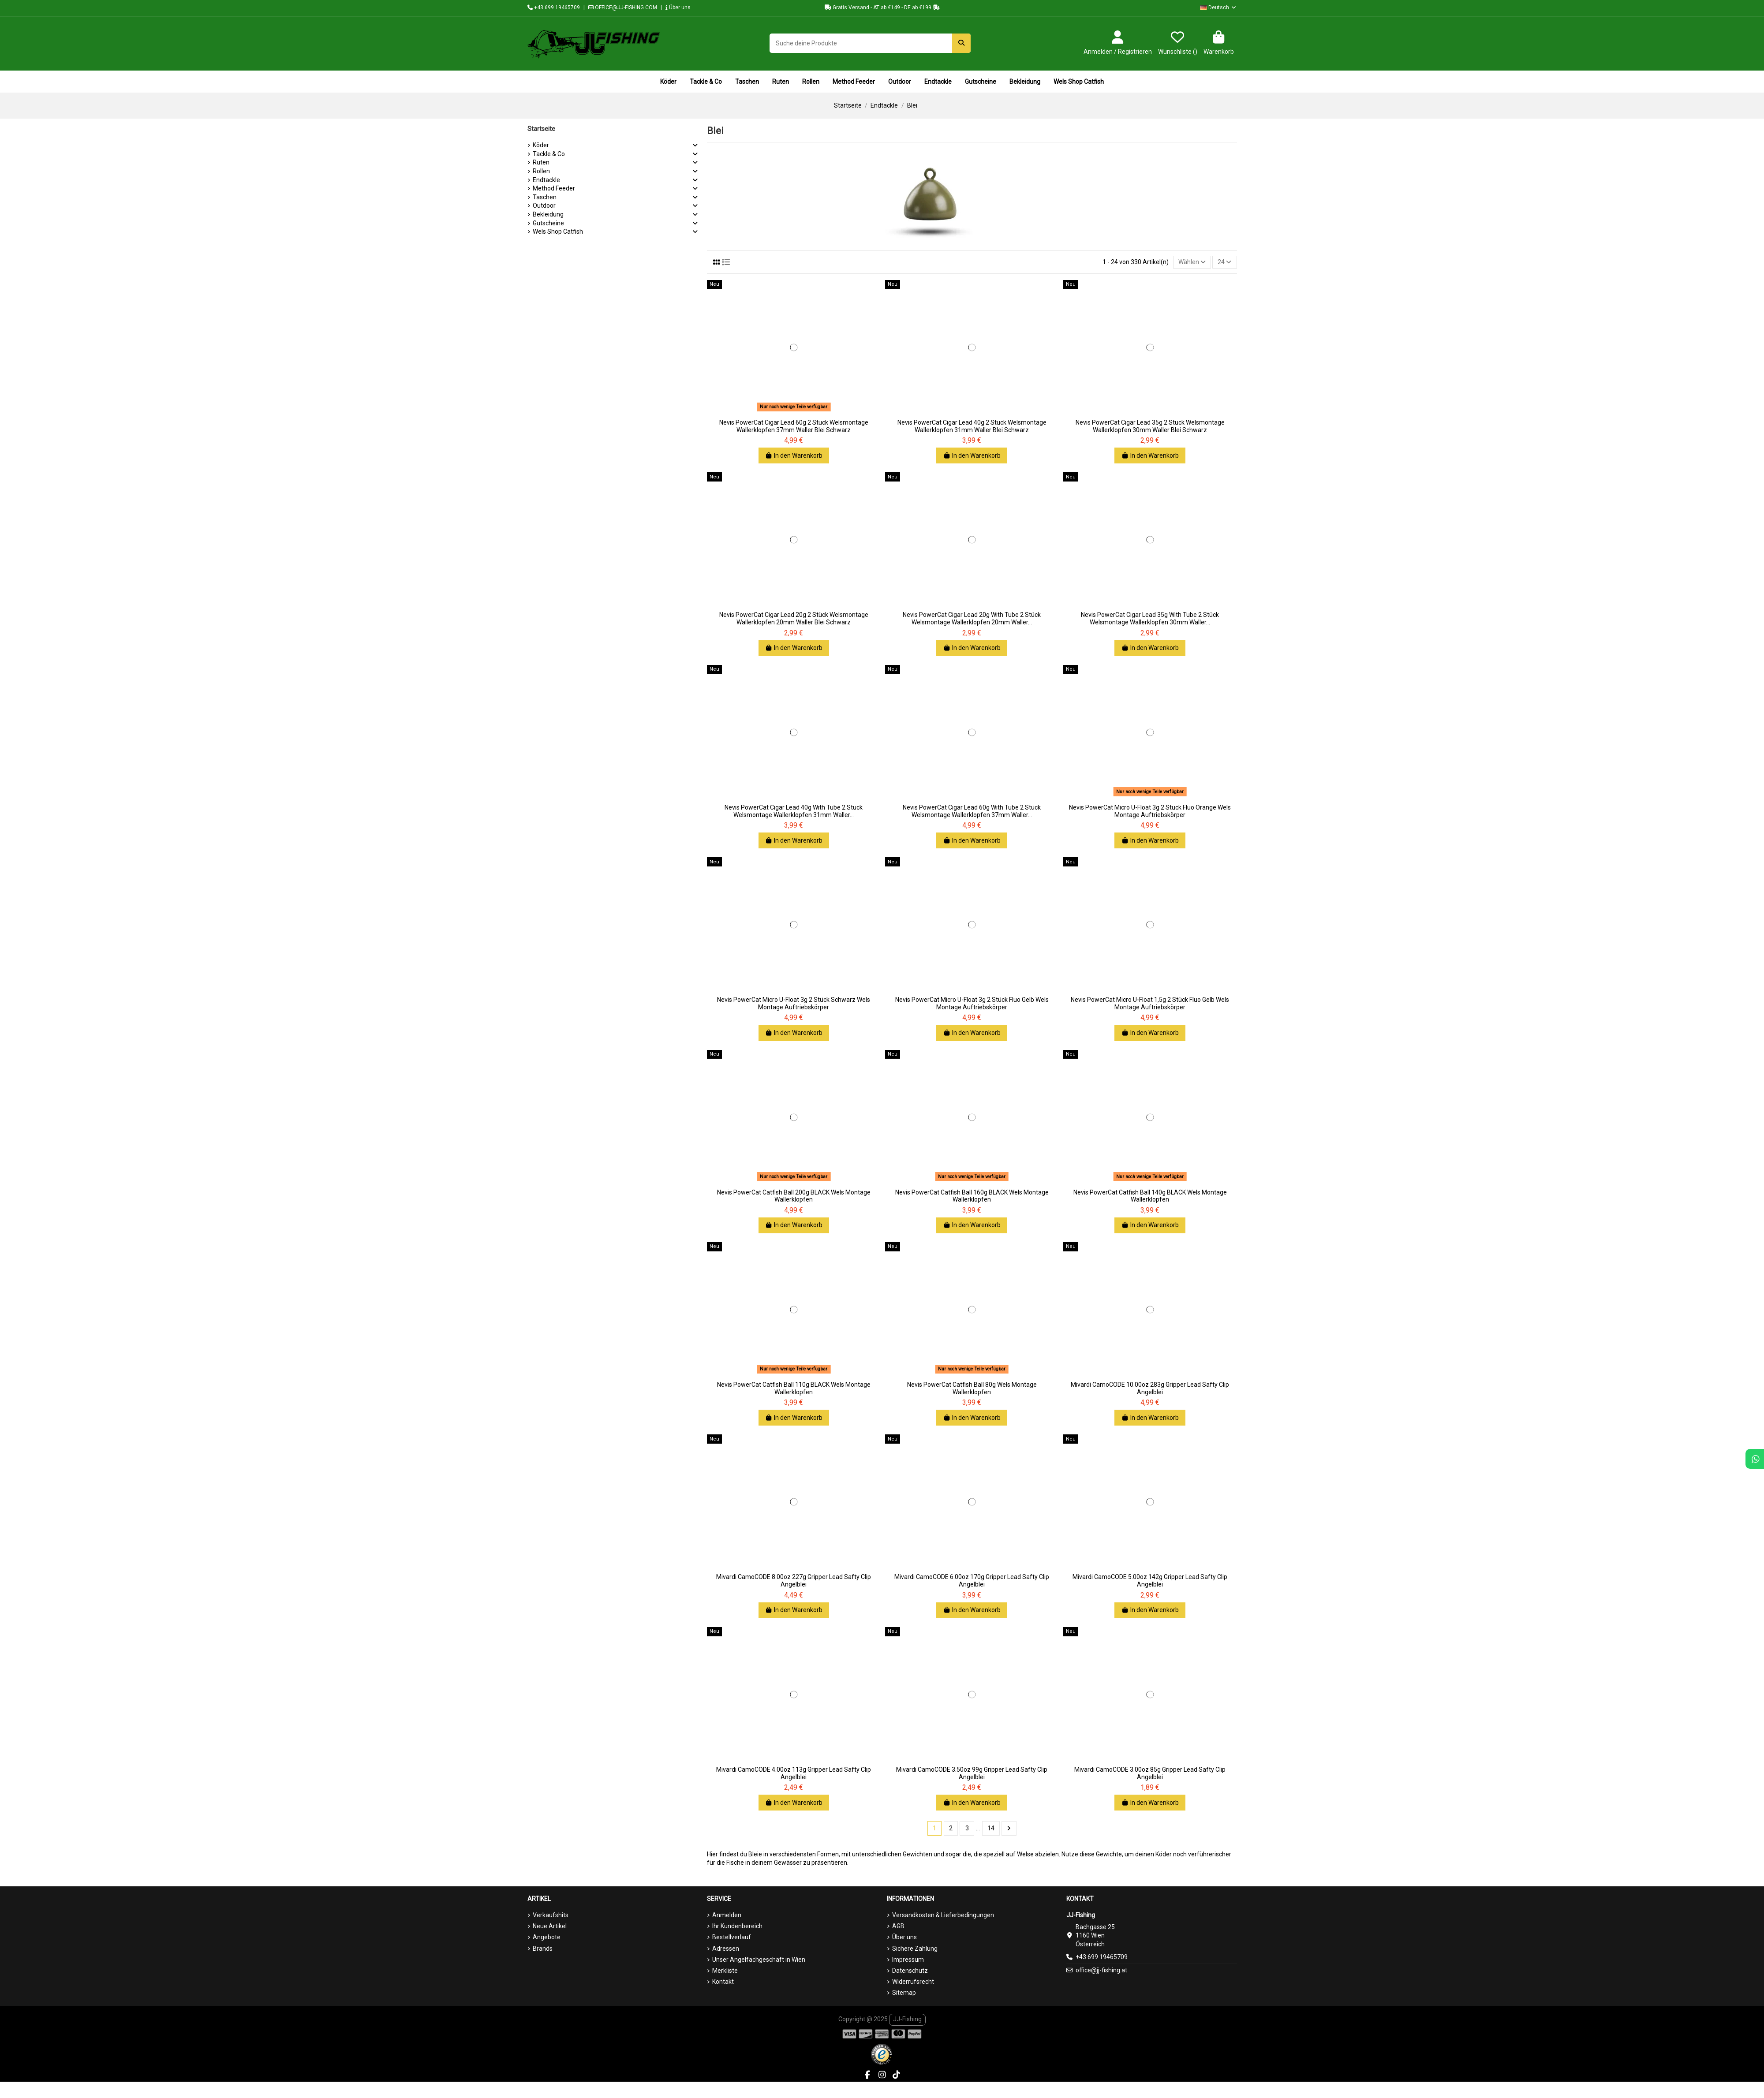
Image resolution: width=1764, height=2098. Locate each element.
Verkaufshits (550, 1915)
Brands (543, 1948)
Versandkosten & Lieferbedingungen (943, 1915)
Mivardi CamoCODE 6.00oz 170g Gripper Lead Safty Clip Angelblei (971, 1580)
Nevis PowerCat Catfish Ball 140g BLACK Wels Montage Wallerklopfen (1150, 1196)
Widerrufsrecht (913, 1981)
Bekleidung (548, 214)
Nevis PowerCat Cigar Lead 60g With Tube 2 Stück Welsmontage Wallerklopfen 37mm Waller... (972, 811)
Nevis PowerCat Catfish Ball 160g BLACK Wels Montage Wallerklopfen (972, 1196)
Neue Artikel (550, 1926)
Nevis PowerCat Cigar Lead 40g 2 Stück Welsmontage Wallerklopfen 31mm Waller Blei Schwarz (971, 426)
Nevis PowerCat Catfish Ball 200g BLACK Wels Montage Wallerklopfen (794, 1196)
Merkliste (725, 1970)
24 (1224, 261)
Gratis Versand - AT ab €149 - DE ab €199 (882, 7)
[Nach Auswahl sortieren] (1192, 262)
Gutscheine (548, 223)
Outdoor (544, 205)
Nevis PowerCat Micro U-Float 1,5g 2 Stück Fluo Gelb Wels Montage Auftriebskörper (1150, 1003)
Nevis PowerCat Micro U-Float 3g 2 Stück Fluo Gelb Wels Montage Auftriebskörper (972, 1003)
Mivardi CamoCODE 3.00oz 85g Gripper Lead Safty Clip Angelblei (1150, 1773)
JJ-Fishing (907, 2019)
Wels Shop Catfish (558, 231)
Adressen (725, 1948)
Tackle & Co (549, 153)
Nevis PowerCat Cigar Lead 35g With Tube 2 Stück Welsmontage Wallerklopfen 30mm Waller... (1150, 619)
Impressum (908, 1959)
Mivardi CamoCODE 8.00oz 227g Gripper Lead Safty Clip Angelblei (793, 1580)
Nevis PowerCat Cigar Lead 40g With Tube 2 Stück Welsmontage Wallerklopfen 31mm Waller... (794, 811)
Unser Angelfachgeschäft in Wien (758, 1959)
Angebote (547, 1937)
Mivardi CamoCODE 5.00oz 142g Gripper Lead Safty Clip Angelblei (1150, 1580)
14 (990, 1828)
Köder (541, 145)
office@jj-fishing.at (1101, 1970)
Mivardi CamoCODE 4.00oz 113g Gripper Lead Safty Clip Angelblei (793, 1773)
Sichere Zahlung (915, 1948)
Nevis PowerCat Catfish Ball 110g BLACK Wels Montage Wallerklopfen (794, 1388)
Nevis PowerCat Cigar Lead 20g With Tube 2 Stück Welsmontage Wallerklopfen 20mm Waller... (972, 619)
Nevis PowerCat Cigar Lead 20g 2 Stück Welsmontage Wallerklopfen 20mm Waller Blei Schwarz (793, 619)
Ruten (541, 162)
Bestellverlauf (731, 1937)
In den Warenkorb (794, 455)
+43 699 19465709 (553, 7)
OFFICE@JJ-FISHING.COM (622, 7)
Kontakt (723, 1981)
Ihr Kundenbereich (737, 1926)
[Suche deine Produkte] (961, 43)
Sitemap (904, 1992)
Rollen (541, 171)
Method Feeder (554, 188)
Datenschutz (910, 1970)
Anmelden (726, 1915)
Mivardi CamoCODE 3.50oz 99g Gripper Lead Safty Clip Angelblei (971, 1773)
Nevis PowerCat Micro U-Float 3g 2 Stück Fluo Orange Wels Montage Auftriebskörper (1150, 811)
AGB (898, 1926)
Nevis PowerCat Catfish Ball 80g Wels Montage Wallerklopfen (972, 1388)
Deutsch (1218, 7)
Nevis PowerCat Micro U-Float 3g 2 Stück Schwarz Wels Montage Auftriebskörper (793, 1003)
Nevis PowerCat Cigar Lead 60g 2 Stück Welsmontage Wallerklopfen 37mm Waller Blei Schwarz (793, 426)
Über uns (678, 7)
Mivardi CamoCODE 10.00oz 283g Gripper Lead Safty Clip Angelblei (1150, 1388)
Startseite (541, 128)
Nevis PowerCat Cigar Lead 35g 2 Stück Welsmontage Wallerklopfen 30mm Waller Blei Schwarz (1150, 426)
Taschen (545, 197)
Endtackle (546, 179)
